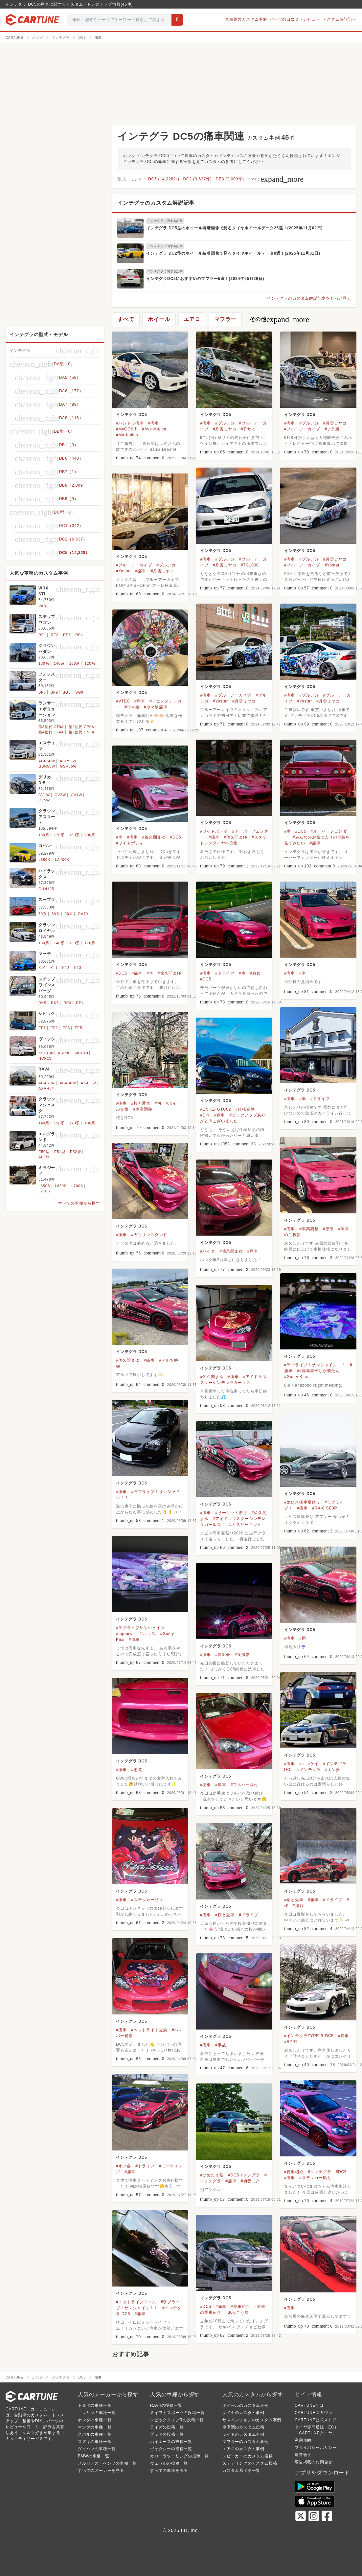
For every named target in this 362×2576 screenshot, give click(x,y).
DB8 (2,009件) (229, 179)
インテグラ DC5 (131, 414)
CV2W (60, 795)
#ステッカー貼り (147, 1900)
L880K (44, 860)
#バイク (207, 1251)
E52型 (75, 1152)
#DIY (205, 1115)
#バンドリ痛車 (130, 423)
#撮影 (298, 1905)
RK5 (42, 1003)
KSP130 (45, 1053)
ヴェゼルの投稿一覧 (169, 2463)
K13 (77, 968)
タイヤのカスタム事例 (243, 2412)
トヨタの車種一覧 (94, 2405)
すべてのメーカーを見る (101, 2470)
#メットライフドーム (136, 2302)
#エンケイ (309, 1763)
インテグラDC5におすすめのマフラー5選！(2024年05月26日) (205, 278)
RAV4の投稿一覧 (166, 2405)
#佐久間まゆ (235, 837)
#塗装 (328, 1229)
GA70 (83, 914)
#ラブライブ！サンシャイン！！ (315, 1365)
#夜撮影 (242, 1654)
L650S (44, 1186)
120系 (89, 663)
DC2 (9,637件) (197, 179)
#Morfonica (127, 435)
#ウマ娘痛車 (155, 707)
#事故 (220, 2045)
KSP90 (64, 1053)
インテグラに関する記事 (165, 220)
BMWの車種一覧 (93, 2456)
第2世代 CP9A (81, 727)
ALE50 (44, 1157)
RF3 (67, 635)
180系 (74, 835)
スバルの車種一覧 (94, 2434)
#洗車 (205, 1784)
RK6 (55, 1003)
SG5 (67, 692)
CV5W (44, 800)
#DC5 (300, 831)
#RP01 (291, 2041)
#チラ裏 (332, 429)
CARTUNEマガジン (313, 2412)
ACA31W (46, 1083)
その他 (279, 319)
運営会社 (303, 2454)
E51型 (59, 1152)
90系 (69, 914)
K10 (42, 968)
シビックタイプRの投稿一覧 (177, 2420)
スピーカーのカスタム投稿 (247, 2456)
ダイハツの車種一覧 (97, 2449)
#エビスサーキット (243, 1524)
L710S (44, 1191)
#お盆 (255, 973)
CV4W (76, 795)
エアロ (192, 319)
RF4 (79, 635)
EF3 (66, 1028)
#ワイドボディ (214, 831)
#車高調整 (142, 1109)
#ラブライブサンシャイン (140, 1627)
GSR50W (46, 766)
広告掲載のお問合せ (313, 2462)
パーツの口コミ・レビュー (295, 19)
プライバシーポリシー (316, 2447)
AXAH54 (46, 1088)
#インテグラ (309, 1769)
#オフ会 (123, 2166)
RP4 (80, 1003)
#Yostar (332, 565)
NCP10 (81, 1053)
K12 (65, 968)
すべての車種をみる (169, 2470)
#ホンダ (332, 1769)
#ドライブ (225, 973)
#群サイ (248, 429)
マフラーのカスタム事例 (245, 2441)
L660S (61, 1186)
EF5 (78, 1028)
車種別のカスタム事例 (246, 19)
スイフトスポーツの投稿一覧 (177, 2412)
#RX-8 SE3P (324, 1508)
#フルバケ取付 (244, 1784)
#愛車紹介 (294, 2172)
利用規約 (303, 2440)
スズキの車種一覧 (94, 2441)
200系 (89, 835)
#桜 (158, 1103)
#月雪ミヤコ (224, 429)
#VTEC (123, 701)
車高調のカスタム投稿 (243, 2427)
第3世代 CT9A (51, 727)
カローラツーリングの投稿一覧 (179, 2456)
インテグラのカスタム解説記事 (155, 203)
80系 (56, 914)
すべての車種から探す (79, 1203)
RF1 (42, 635)
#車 (287, 831)
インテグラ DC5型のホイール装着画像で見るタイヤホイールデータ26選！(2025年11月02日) (234, 228)
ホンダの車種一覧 (94, 2420)
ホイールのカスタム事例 (245, 2405)
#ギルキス (146, 1633)
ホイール (159, 319)
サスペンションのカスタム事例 (251, 2420)
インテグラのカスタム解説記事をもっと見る (309, 298)
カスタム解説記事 (339, 19)
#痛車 (153, 423)
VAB (42, 606)
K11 (53, 968)
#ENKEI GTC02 (215, 1109)
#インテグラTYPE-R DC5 (309, 2036)
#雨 (302, 1638)
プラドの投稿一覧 (167, 2434)
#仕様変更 (245, 1109)
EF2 (54, 1028)
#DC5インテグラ (244, 2175)
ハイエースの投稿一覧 (171, 2441)
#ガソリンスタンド (149, 1234)
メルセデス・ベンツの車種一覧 (107, 2463)
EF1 (42, 1028)
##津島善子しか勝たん (318, 1370)
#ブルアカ (225, 423)
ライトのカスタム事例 (243, 2434)
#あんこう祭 (237, 2312)
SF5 (42, 692)
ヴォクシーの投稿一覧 (171, 2449)
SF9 (54, 692)
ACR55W (68, 761)
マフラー (225, 319)
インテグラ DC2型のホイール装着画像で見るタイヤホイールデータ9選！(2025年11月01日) (233, 253)
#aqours (124, 1633)
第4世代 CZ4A (51, 732)
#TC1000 (250, 565)
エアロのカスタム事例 (243, 2449)
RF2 (54, 635)
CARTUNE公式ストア (315, 2420)
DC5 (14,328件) (163, 179)
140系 (59, 663)
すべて (276, 179)
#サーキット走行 (231, 1512)
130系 (43, 663)
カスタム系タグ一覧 (241, 2470)
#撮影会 (222, 1654)
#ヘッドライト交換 (149, 2030)
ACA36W (67, 1083)
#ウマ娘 (132, 707)
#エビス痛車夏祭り (302, 1502)
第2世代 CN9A (82, 732)
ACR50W (46, 761)
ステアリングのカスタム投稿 (249, 2463)
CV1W (44, 795)
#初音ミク (250, 2181)
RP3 (67, 1003)
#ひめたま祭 (211, 2175)
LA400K (62, 860)
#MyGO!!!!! (127, 429)
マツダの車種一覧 (94, 2427)
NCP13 (44, 1058)
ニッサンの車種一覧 (97, 2412)
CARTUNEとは (309, 2405)
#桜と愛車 (140, 1103)
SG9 (79, 692)
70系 (42, 914)
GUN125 (46, 889)
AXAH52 (88, 1083)
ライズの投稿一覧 (167, 2427)
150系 (74, 663)
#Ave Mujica (154, 429)
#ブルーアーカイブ (302, 429)
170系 (59, 835)
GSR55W (68, 766)
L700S (77, 1186)
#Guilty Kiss (296, 1376)
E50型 (44, 1152)
